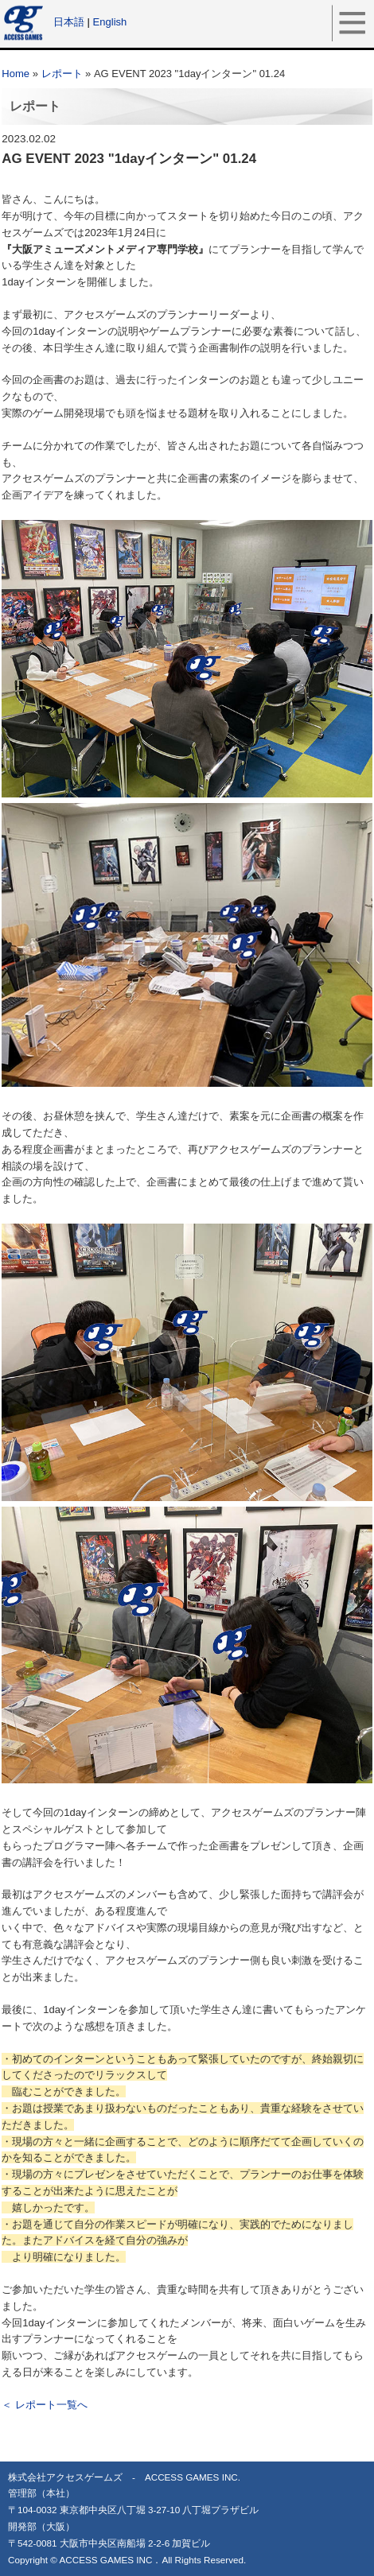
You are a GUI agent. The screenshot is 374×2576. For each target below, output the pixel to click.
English (110, 22)
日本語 (68, 22)
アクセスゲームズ (24, 22)
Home (15, 74)
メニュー (352, 22)
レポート (62, 74)
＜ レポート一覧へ (45, 2405)
